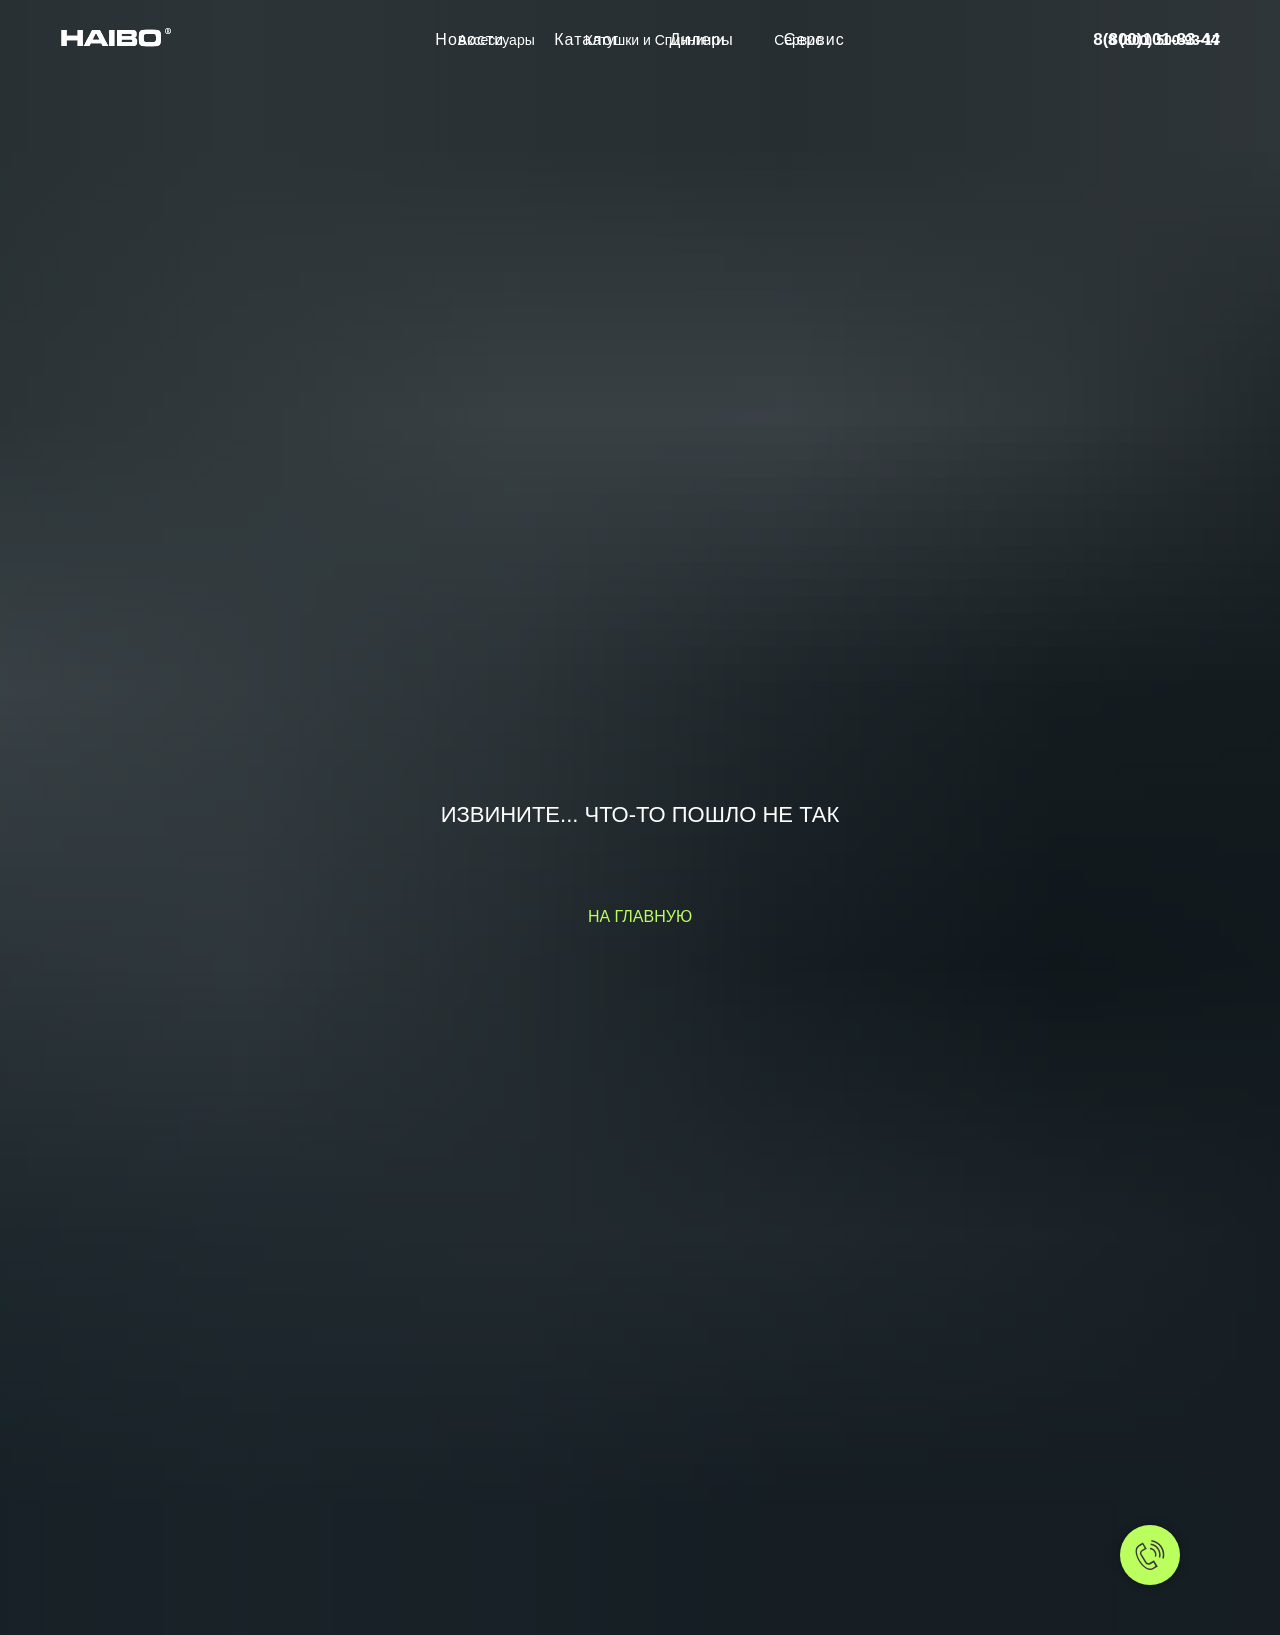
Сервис (798, 40)
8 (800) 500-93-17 (1164, 40)
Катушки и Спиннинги (654, 40)
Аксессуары (496, 40)
